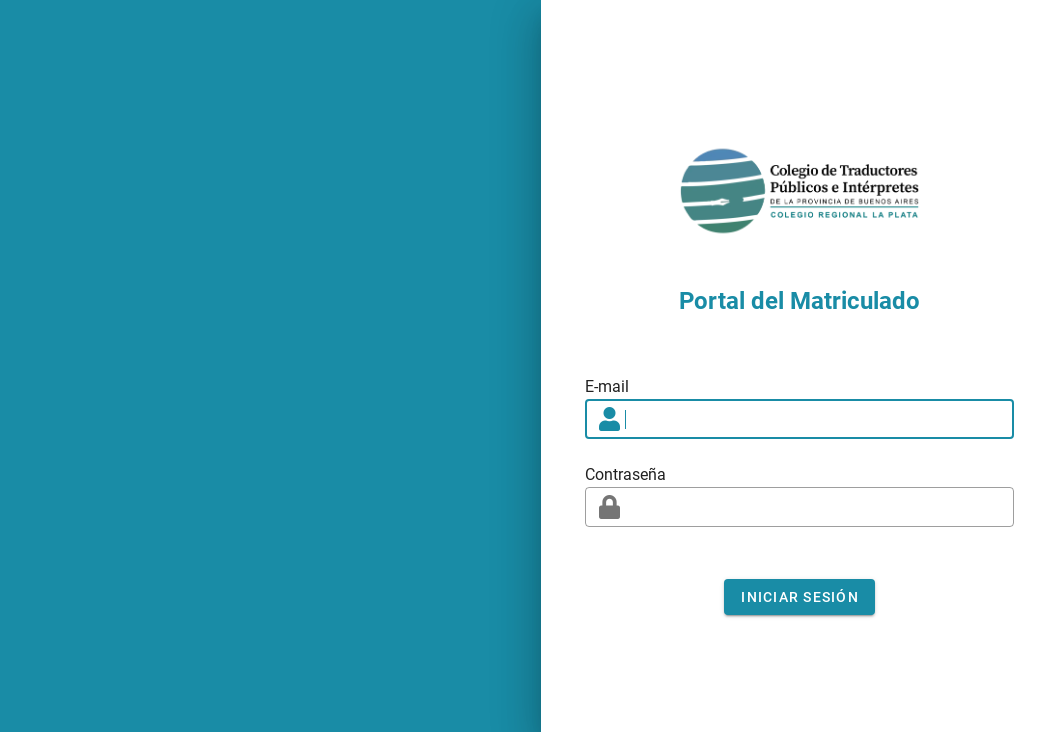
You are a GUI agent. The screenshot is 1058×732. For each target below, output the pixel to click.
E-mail (607, 386)
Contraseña (625, 474)
